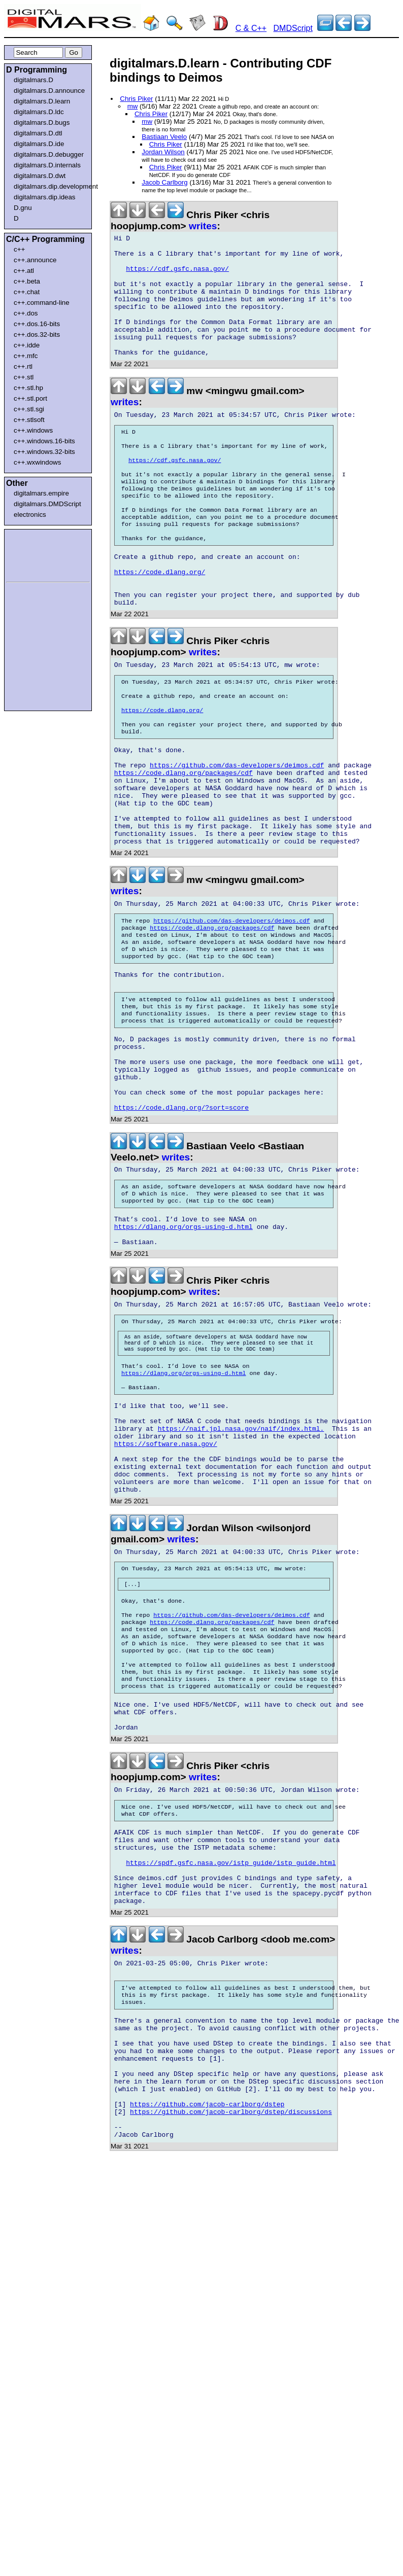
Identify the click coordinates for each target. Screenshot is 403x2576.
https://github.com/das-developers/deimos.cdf (237, 835)
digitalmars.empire (41, 493)
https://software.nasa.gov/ (165, 1596)
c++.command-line (42, 302)
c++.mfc (26, 356)
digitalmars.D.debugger (49, 154)
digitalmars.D (33, 80)
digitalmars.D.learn (42, 101)
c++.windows (33, 430)
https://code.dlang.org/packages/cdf (183, 844)
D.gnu (23, 207)
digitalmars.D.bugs (42, 122)
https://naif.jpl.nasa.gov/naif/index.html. (241, 1577)
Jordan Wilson (163, 152)
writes (203, 226)
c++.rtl (23, 366)
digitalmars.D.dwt (39, 176)
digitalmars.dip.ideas (45, 197)
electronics (30, 514)
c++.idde (27, 345)
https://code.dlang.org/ (159, 620)
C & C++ (251, 28)
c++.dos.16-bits (37, 324)
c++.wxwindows (37, 462)
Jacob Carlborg (164, 182)
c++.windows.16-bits (44, 441)
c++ (19, 249)
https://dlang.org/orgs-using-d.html (183, 1354)
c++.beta (27, 281)
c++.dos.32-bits (37, 334)
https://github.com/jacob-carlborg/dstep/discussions (231, 2346)
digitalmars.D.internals (47, 165)
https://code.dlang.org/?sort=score (181, 1225)
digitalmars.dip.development (50, 186)
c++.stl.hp (28, 388)
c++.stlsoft (29, 420)
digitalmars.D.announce (49, 90)
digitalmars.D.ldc (39, 112)
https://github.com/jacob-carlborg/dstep (207, 2337)
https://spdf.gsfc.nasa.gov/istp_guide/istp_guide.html (230, 2062)
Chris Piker (136, 98)
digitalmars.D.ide (39, 144)
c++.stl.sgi (29, 409)
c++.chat (27, 292)
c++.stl (23, 377)
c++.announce (35, 260)
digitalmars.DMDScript (47, 504)
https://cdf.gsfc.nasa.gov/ (177, 276)
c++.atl (24, 270)
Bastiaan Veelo (164, 136)
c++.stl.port (30, 398)
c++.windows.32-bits (44, 451)
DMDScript (293, 28)
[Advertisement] (36, 554)
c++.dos (26, 313)
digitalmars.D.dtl (38, 133)
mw (132, 106)
